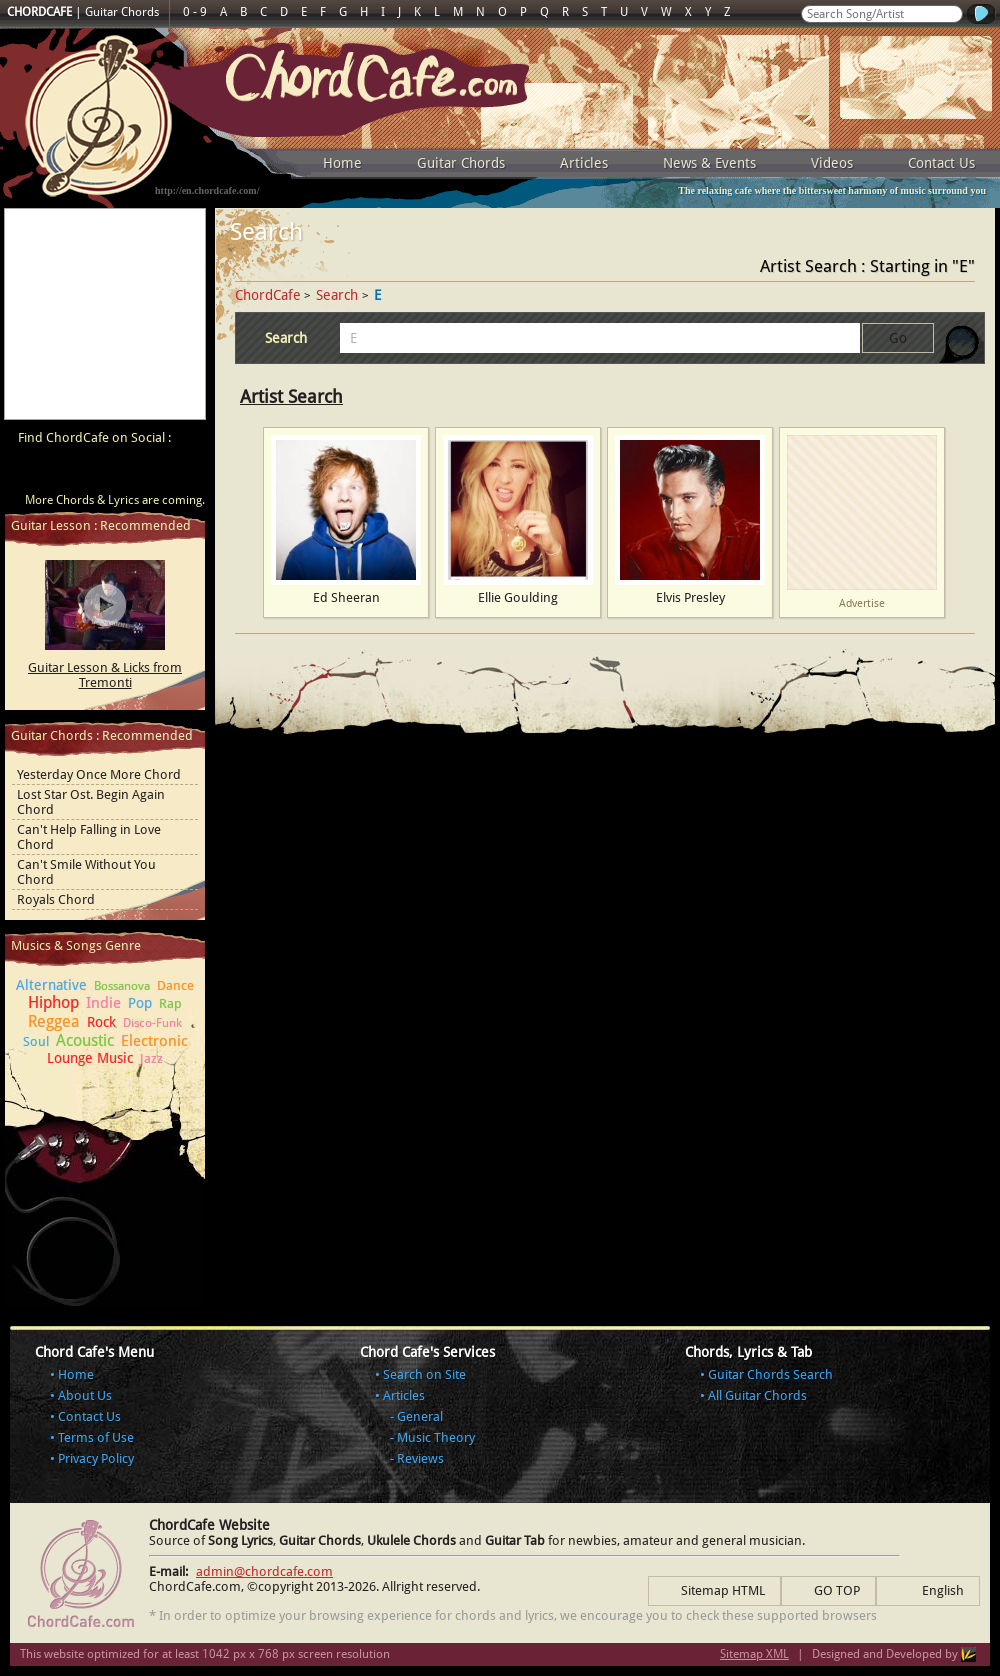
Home (342, 163)
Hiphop (53, 1002)
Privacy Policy (96, 1458)
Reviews (420, 1458)
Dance (175, 985)
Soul (36, 1041)
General (420, 1416)
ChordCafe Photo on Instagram (182, 472)
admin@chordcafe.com (264, 1571)
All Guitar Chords (757, 1395)
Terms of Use (96, 1437)
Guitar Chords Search (770, 1374)
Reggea (54, 1021)
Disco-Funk (152, 1023)
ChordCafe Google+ (144, 472)
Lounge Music (90, 1058)
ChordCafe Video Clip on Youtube (30, 472)
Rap (170, 1003)
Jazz (151, 1058)
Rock (101, 1022)
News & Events (709, 163)
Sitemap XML (754, 1654)
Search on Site (424, 1374)
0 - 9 (195, 12)
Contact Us (941, 163)
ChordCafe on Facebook (68, 472)
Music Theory (436, 1437)
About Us (85, 1395)
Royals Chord (56, 899)
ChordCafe (268, 295)
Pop (140, 1003)
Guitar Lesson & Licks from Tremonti (105, 675)
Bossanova (122, 986)
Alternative (51, 985)
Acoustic (85, 1040)
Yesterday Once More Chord (99, 774)
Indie (103, 1003)
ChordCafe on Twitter (106, 472)
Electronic (154, 1041)
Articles (584, 163)
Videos (832, 163)
